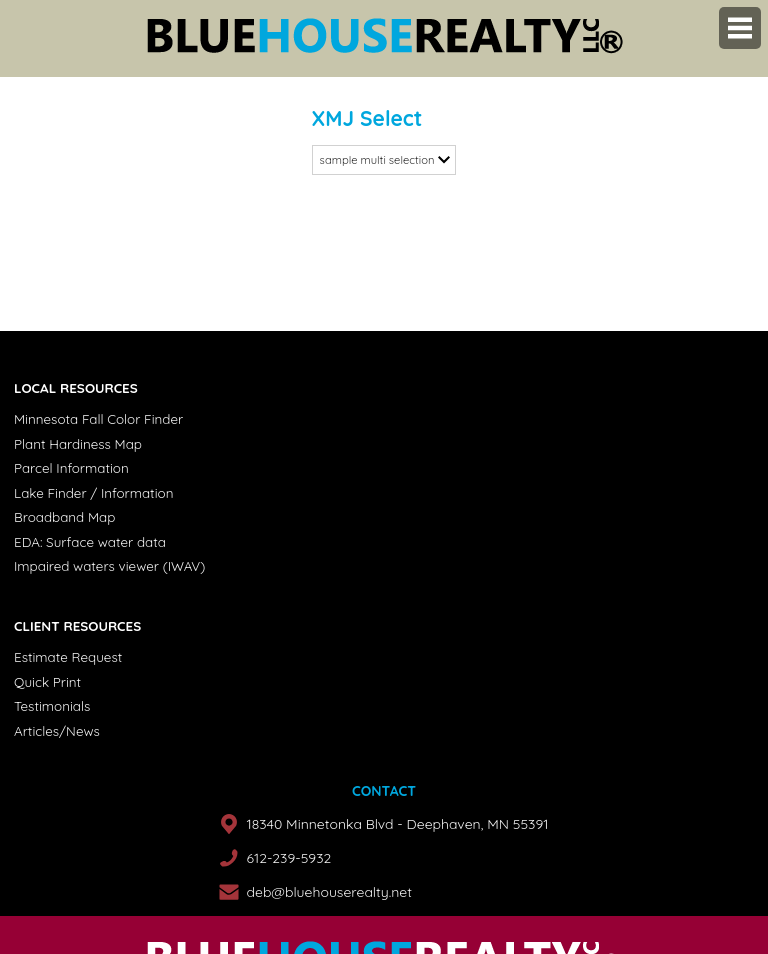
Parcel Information (71, 468)
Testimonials (52, 706)
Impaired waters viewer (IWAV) (109, 566)
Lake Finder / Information (93, 493)
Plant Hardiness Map (78, 444)
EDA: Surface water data (90, 542)
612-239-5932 (288, 858)
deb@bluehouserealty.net (329, 892)
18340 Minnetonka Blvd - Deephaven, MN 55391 (397, 824)
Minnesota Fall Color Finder (98, 419)
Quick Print (47, 682)
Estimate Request (68, 657)
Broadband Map (64, 517)
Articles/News (57, 731)
